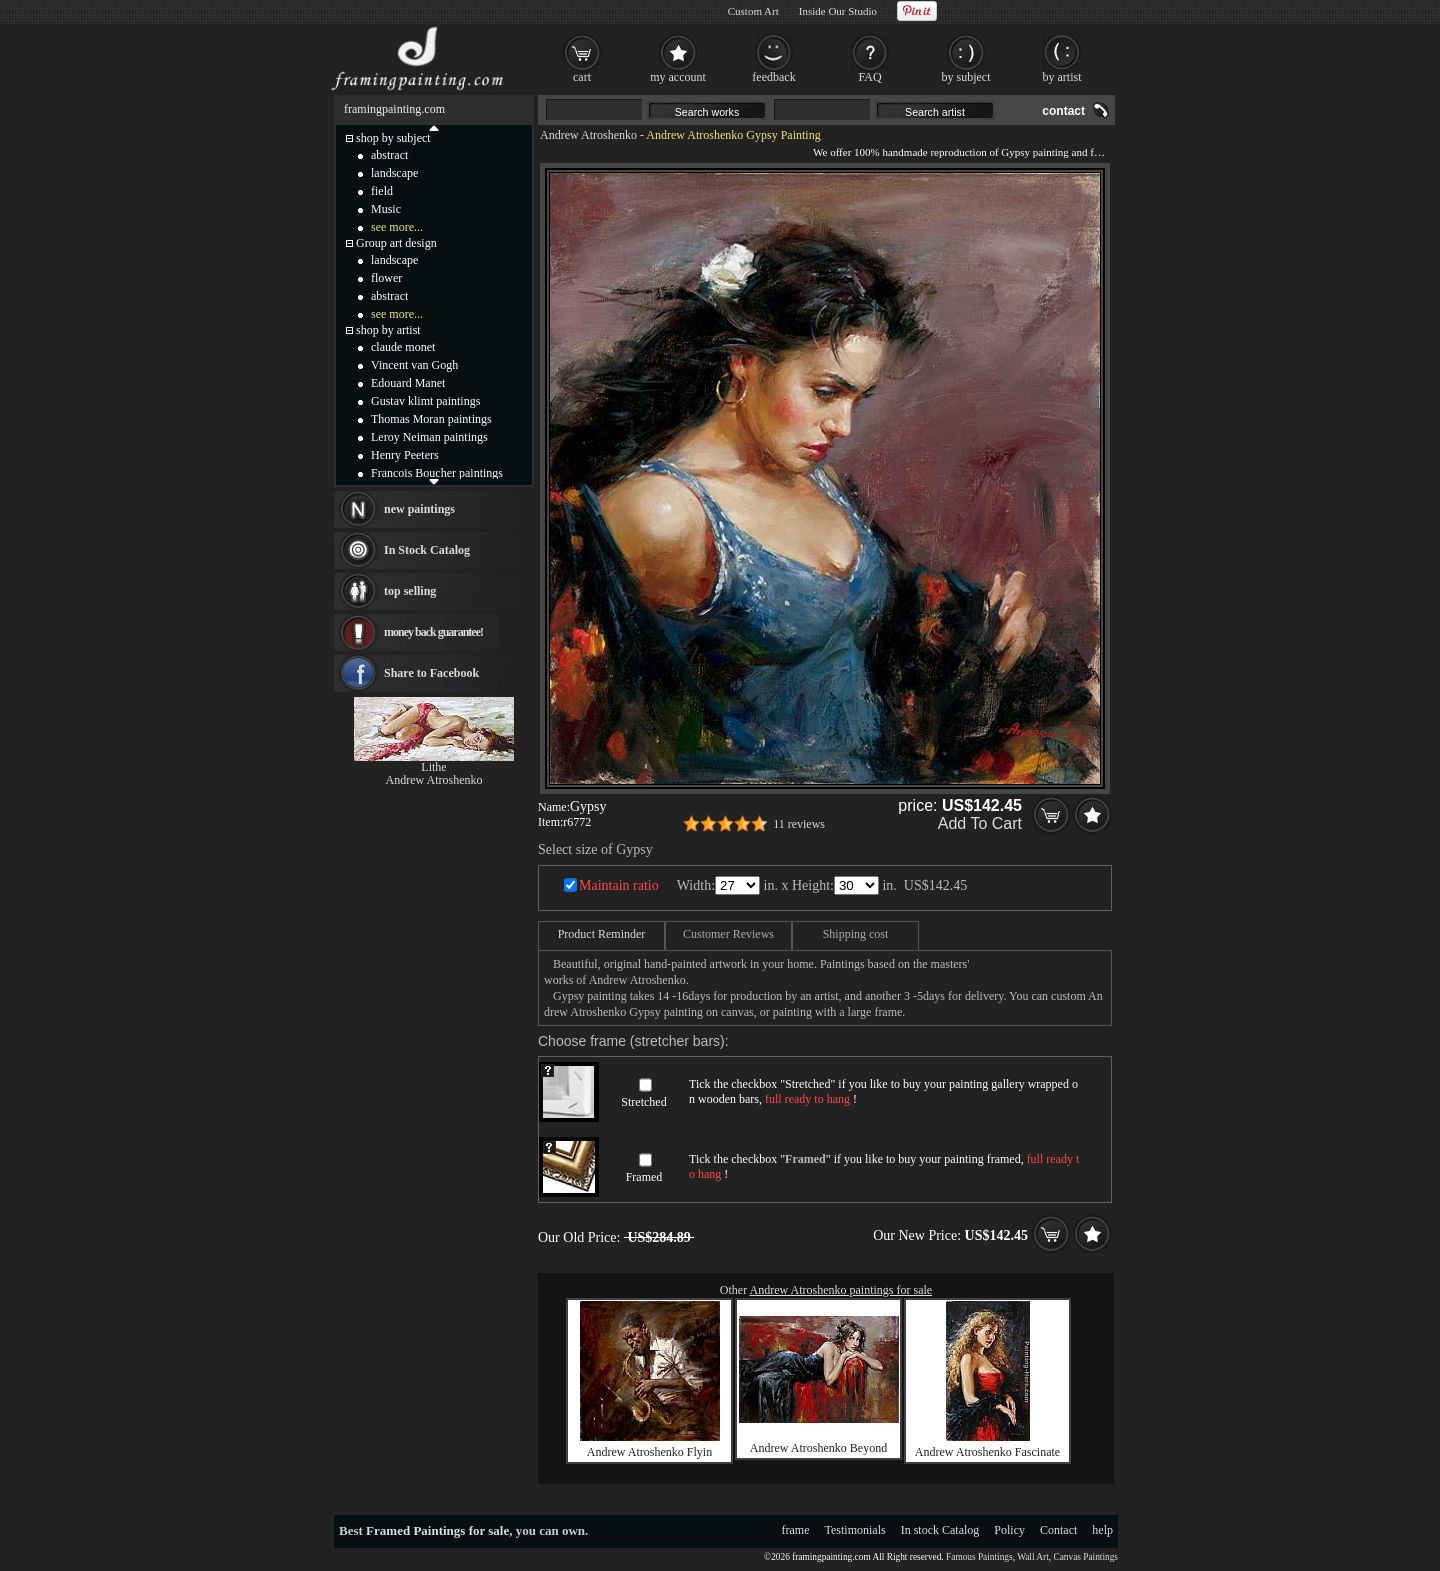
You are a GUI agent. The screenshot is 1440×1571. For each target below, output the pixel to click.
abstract (389, 155)
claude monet (403, 347)
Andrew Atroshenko (588, 135)
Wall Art (1033, 1557)
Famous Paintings (979, 1557)
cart (582, 77)
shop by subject (393, 138)
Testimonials (855, 1530)
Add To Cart (980, 823)
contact (1063, 111)
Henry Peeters (405, 455)
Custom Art (753, 11)
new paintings (419, 509)
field (382, 191)
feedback (773, 77)
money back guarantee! (433, 632)
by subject (966, 77)
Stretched (643, 1102)
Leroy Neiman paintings (429, 437)
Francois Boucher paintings (437, 473)
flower (386, 278)
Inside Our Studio (838, 11)
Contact (1058, 1530)
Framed (644, 1177)
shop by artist (388, 330)
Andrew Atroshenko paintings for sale (841, 1290)
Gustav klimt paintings (425, 401)
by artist (1062, 77)
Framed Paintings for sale (437, 1530)
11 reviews (799, 824)
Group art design (396, 243)
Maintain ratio (619, 885)
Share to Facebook (431, 673)
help (1102, 1530)
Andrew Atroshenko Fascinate (987, 1452)
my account (678, 77)
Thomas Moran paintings (431, 419)
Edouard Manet (408, 383)
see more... (397, 227)
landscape (394, 173)
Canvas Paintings (1085, 1557)
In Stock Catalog (427, 550)
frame (796, 1530)
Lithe (433, 767)
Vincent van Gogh (414, 365)
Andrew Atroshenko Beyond (818, 1448)
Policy (1009, 1530)
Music (386, 209)
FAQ (869, 77)
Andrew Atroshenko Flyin (649, 1452)
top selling (410, 591)
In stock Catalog (940, 1530)
